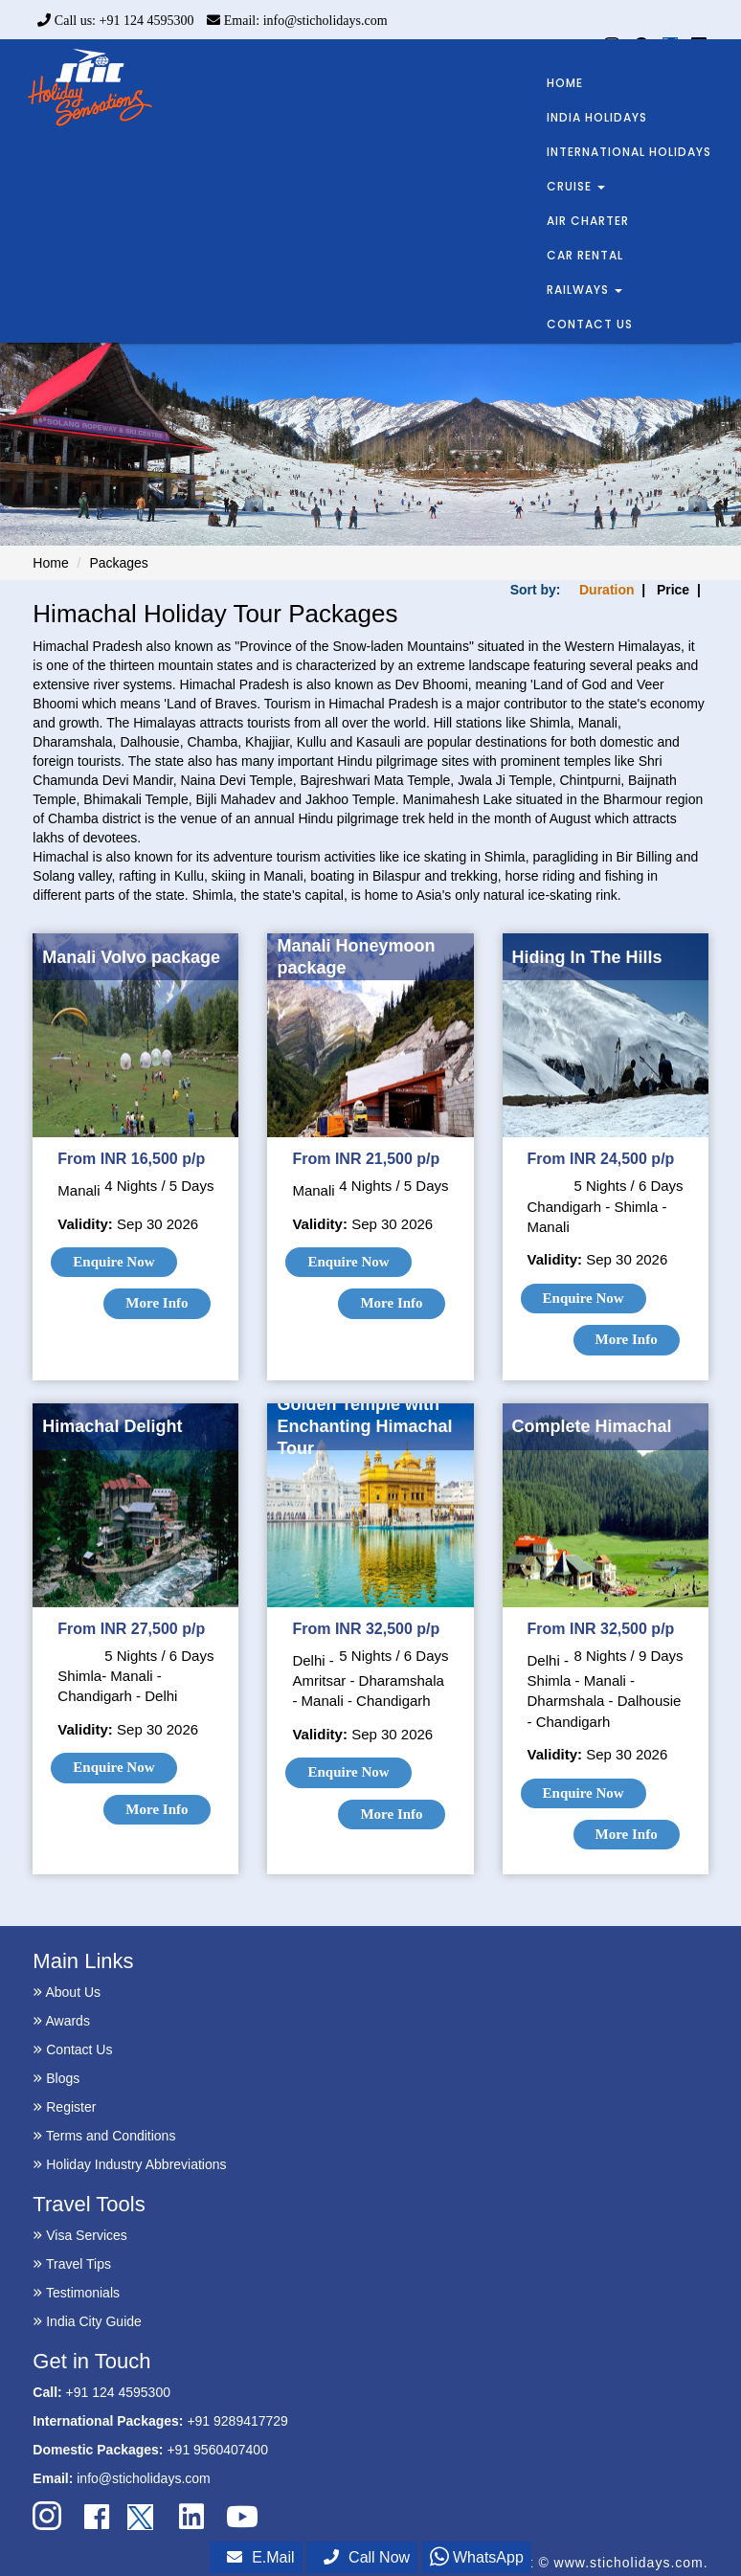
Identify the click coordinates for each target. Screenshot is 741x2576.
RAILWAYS (584, 289)
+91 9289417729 (237, 2421)
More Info (156, 1302)
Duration (607, 589)
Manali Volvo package (131, 957)
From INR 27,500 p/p (131, 1629)
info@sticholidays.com (144, 2478)
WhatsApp (477, 2557)
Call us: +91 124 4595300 (115, 20)
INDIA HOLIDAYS (597, 117)
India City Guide (87, 2321)
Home (50, 563)
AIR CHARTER (588, 221)
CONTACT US (590, 324)
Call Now (367, 2557)
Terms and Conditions (104, 2135)
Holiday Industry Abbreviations (129, 2164)
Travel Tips (72, 2264)
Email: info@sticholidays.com (297, 20)
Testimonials (76, 2292)
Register (64, 2107)
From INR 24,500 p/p (601, 1159)
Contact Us (72, 2049)
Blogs (56, 2078)
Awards (61, 2020)
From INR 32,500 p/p (365, 1629)
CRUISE (576, 186)
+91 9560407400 (217, 2449)
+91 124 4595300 (118, 2392)
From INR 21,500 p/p (365, 1159)
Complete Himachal (592, 1426)
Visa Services (79, 2235)
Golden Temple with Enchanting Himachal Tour (364, 1427)
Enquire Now (113, 1261)
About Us (67, 1992)
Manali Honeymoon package (356, 956)
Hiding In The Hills (587, 957)
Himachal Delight (112, 1426)
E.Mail (260, 2557)
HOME (565, 83)
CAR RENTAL (585, 255)
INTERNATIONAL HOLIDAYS (629, 152)
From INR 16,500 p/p (131, 1159)
